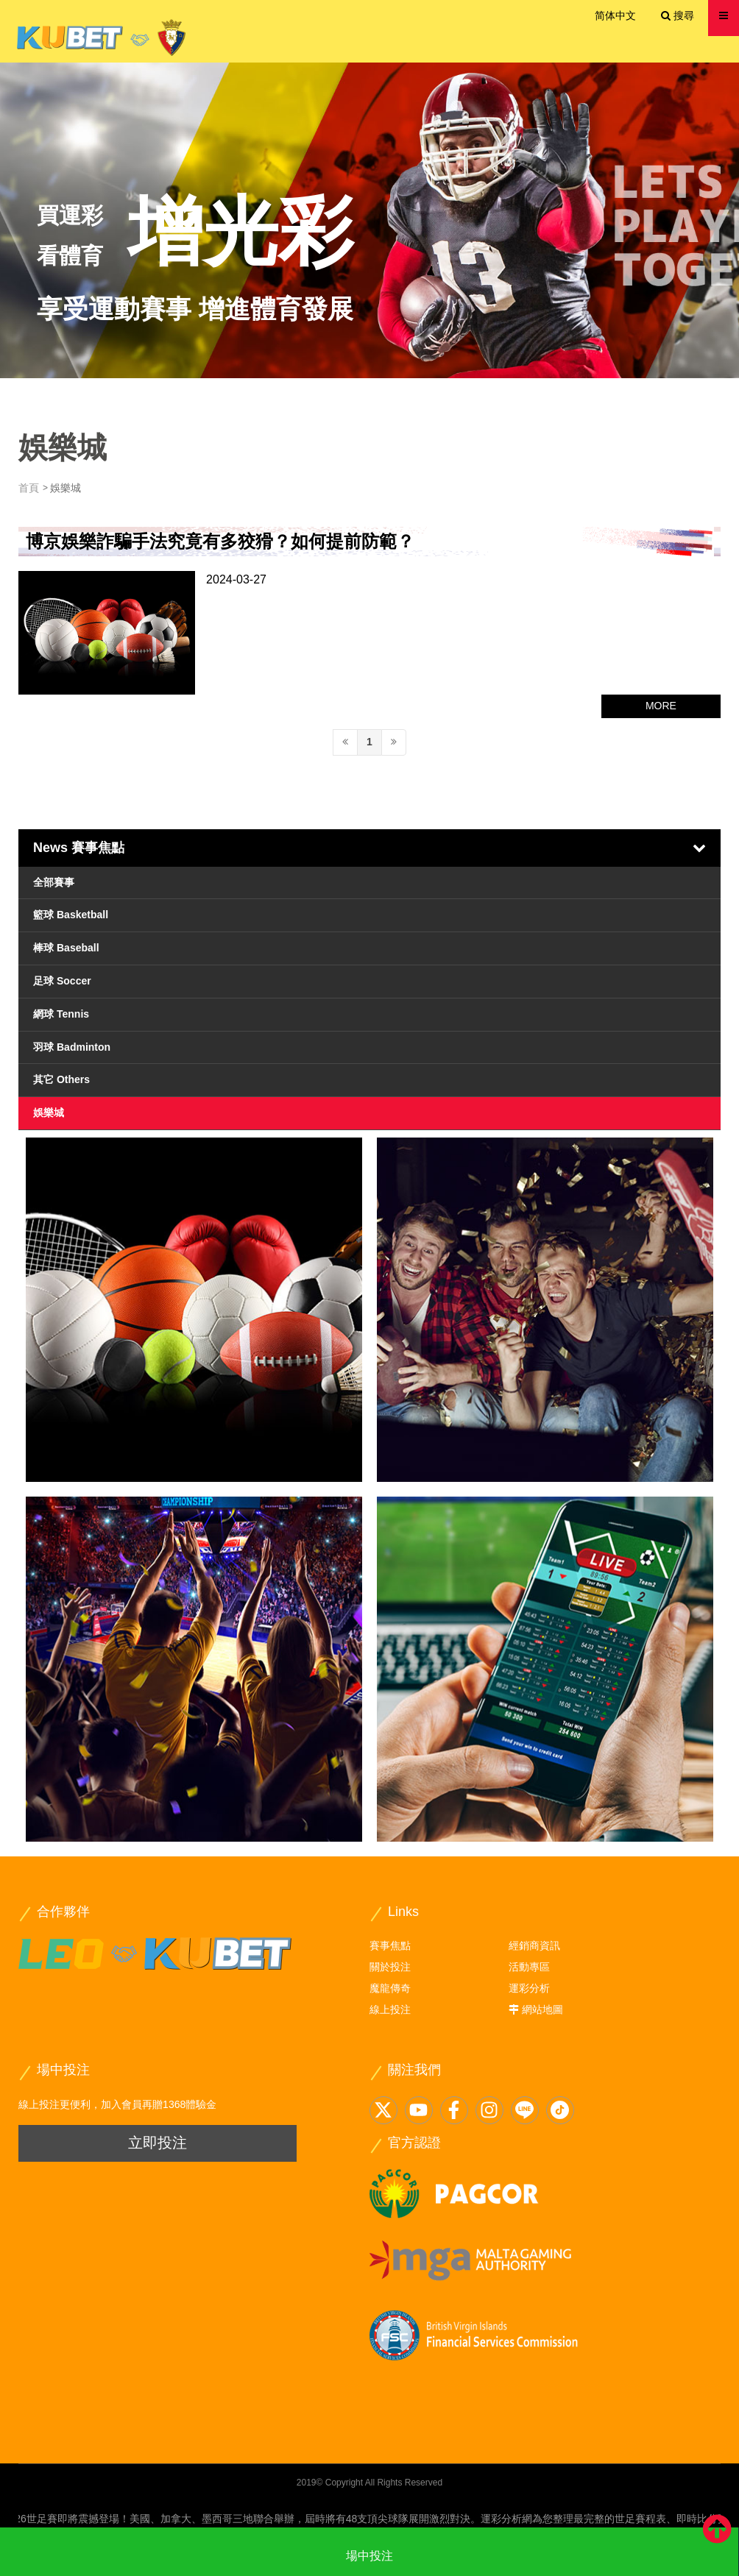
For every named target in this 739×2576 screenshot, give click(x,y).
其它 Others (61, 1079)
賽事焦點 (390, 1945)
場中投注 (369, 2556)
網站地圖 (542, 2009)
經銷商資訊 (534, 1945)
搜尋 (677, 15)
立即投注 (157, 2143)
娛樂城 (48, 1112)
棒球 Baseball (66, 948)
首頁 (28, 488)
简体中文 (615, 15)
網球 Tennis (61, 1014)
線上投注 (390, 2009)
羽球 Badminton (71, 1047)
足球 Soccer (62, 981)
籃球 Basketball (70, 914)
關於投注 (390, 1967)
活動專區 (529, 1967)
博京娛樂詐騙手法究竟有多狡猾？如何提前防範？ (220, 541)
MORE (661, 706)
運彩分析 (529, 1988)
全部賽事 (53, 882)
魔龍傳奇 (390, 1988)
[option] (369, 220)
